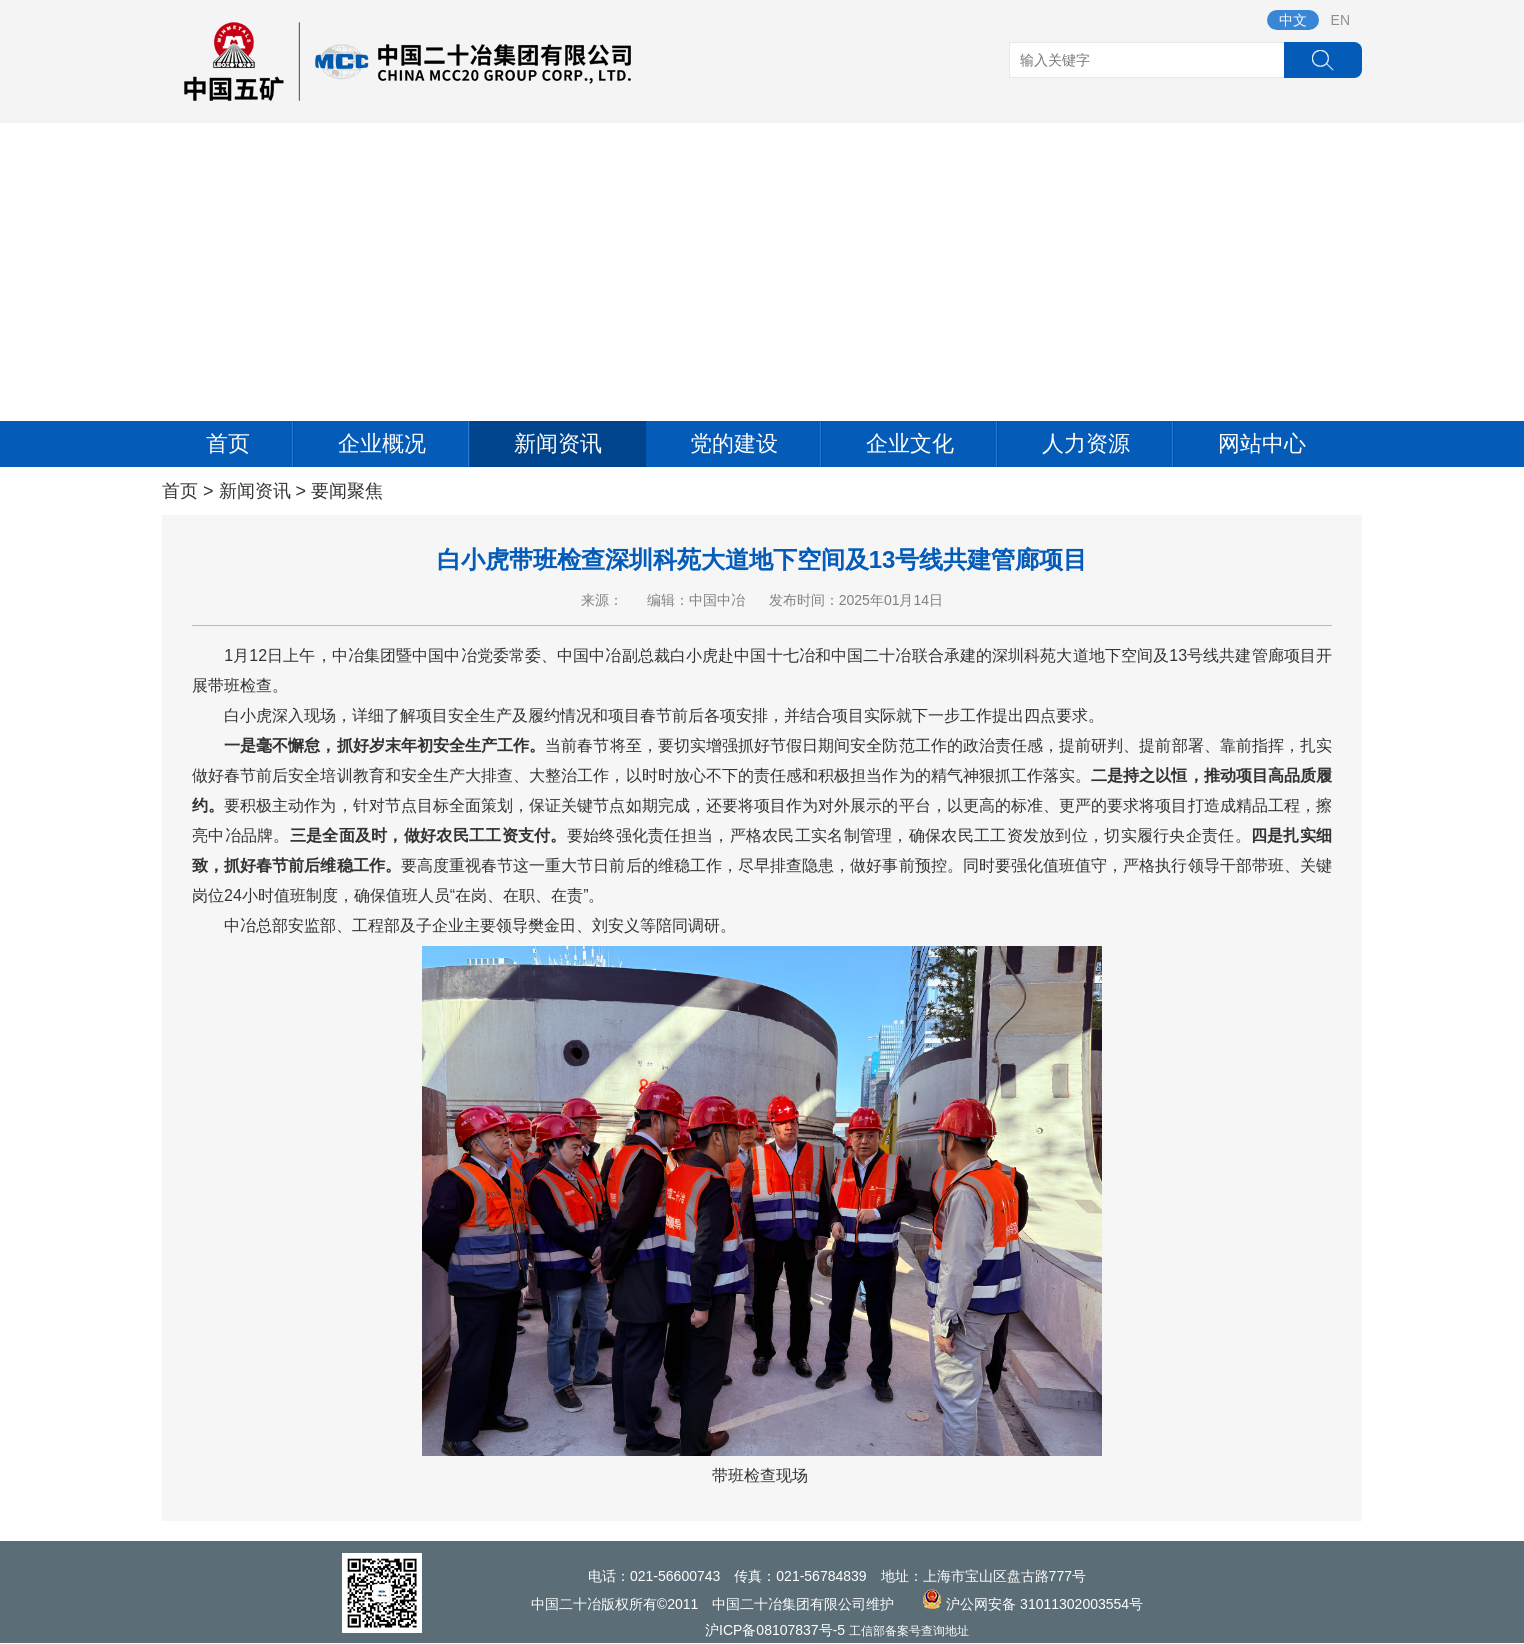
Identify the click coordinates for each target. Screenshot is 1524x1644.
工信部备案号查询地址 (909, 1631)
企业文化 (910, 443)
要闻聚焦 (347, 491)
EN (1340, 20)
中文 (1293, 20)
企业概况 (382, 443)
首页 (228, 443)
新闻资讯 (558, 443)
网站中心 (1262, 443)
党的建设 (734, 443)
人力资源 (1086, 443)
